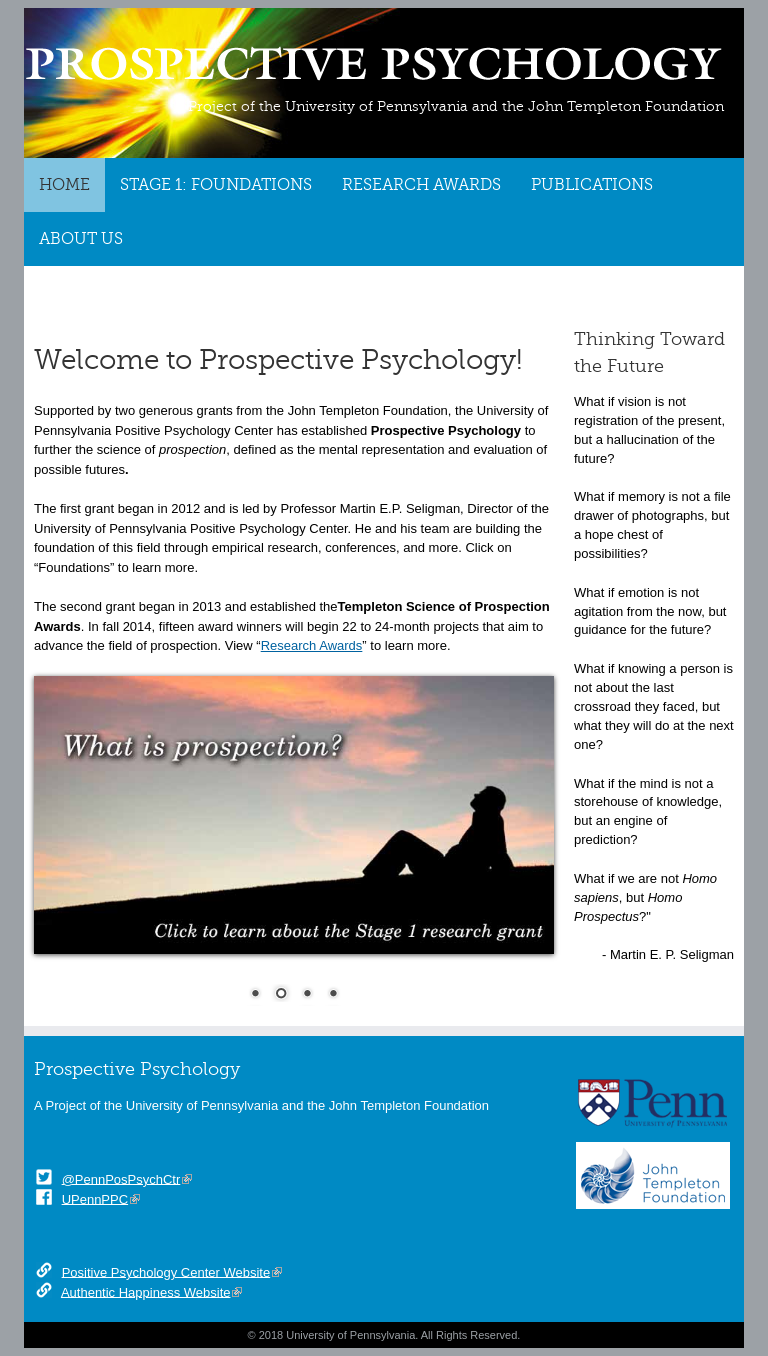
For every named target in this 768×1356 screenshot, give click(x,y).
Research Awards (421, 185)
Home (64, 185)
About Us (81, 239)
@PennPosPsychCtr (121, 1178)
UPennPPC (95, 1198)
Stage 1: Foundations (216, 185)
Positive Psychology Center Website (166, 1271)
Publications (592, 185)
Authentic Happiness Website (146, 1291)
